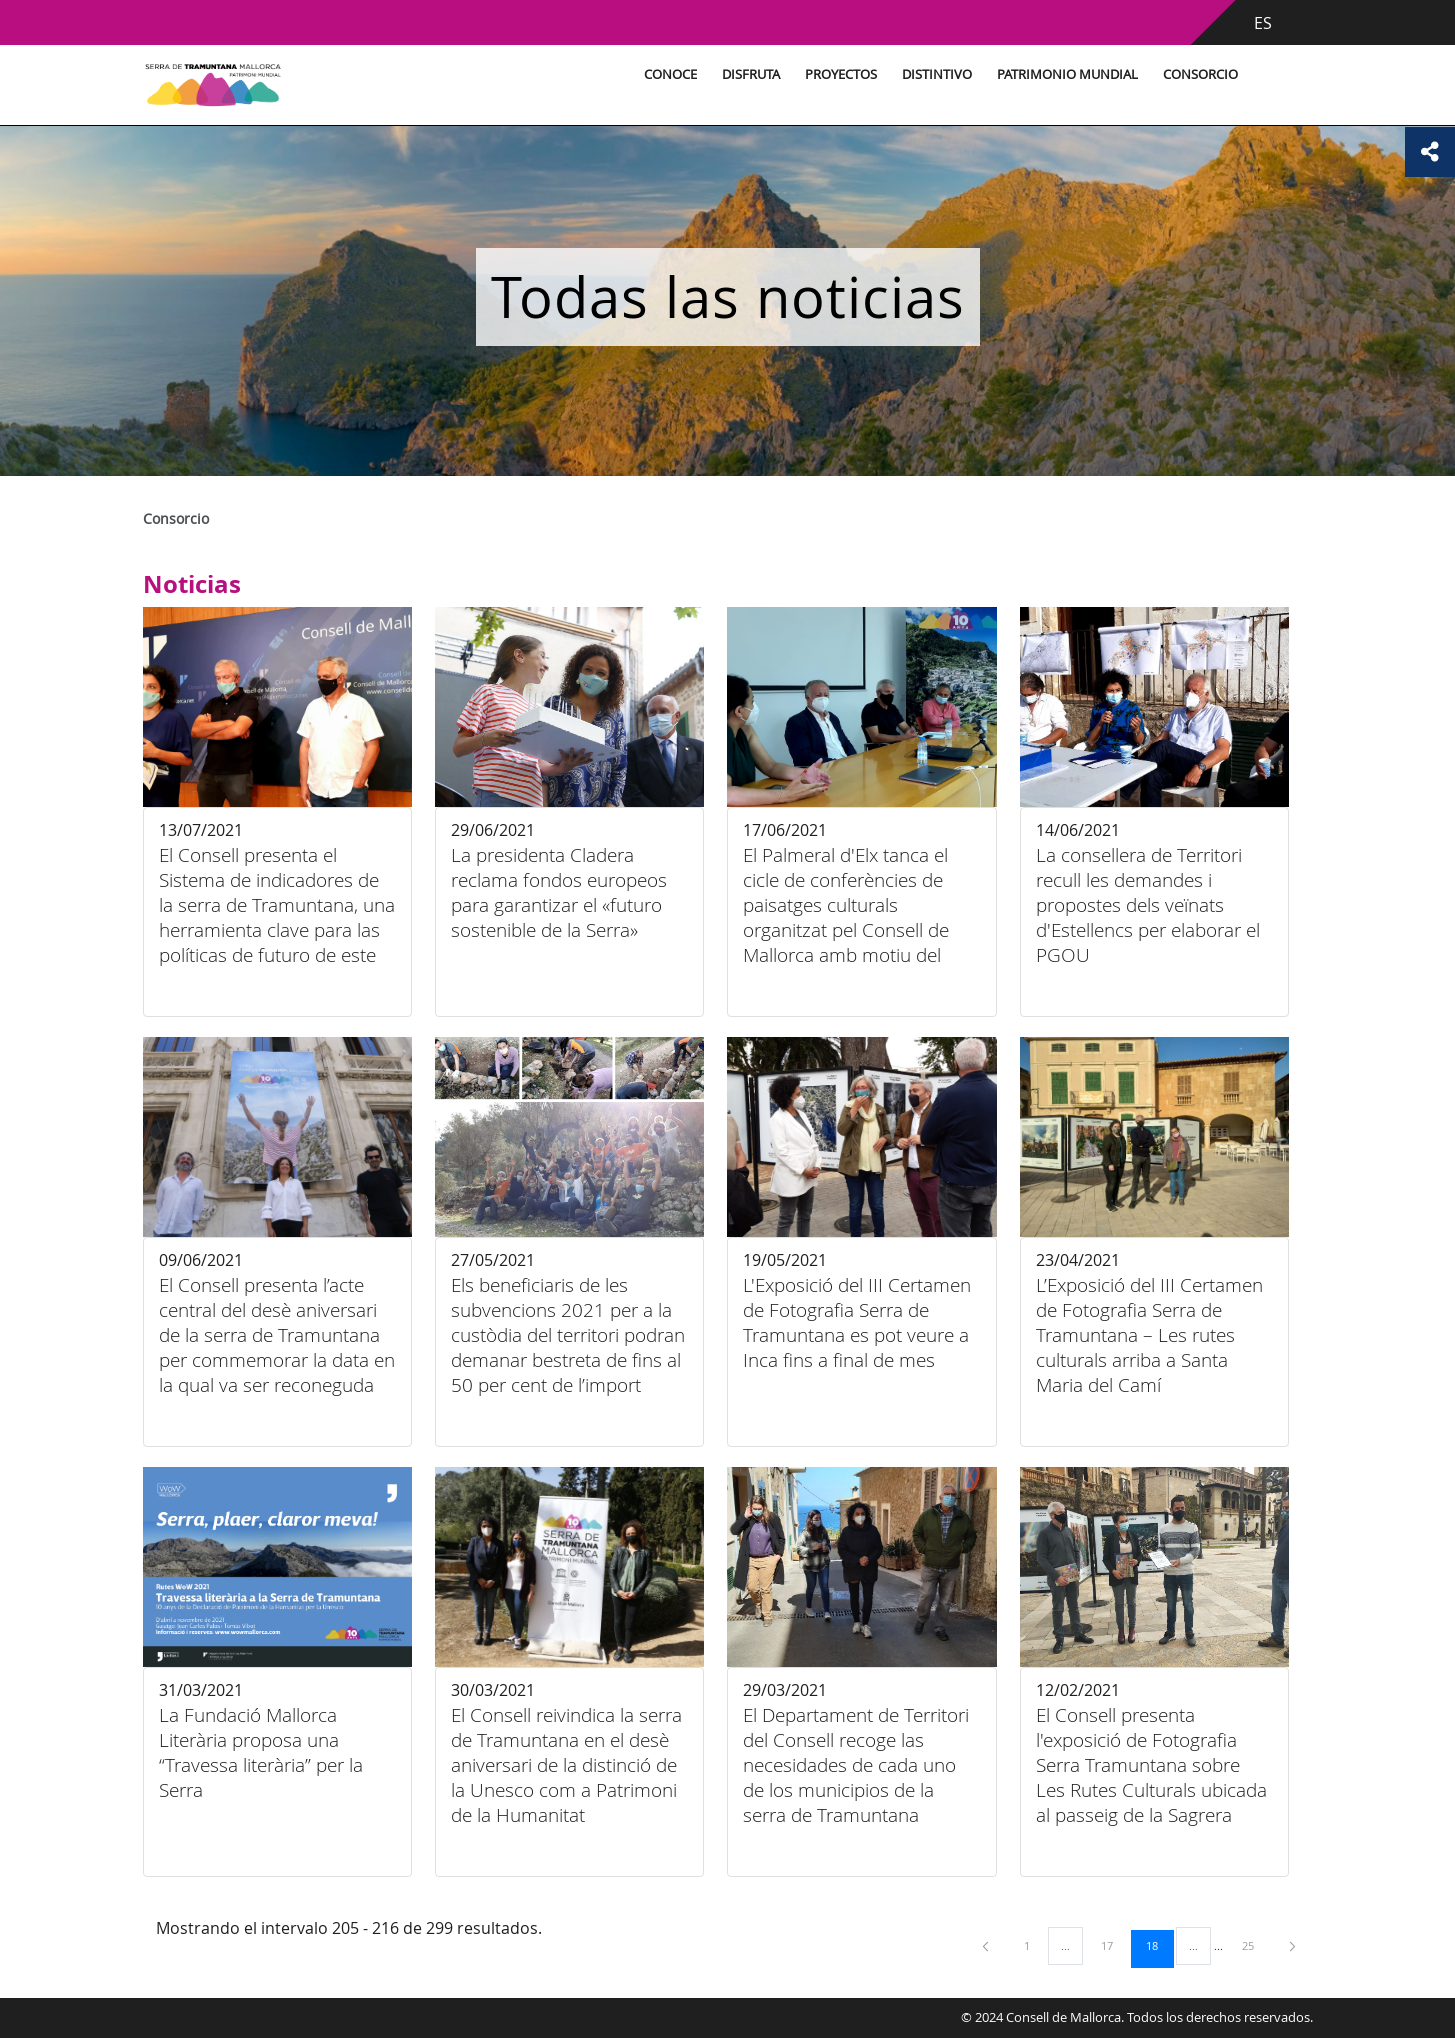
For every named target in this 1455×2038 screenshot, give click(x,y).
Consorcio (1200, 74)
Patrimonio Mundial (1067, 74)
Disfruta (751, 74)
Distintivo (937, 74)
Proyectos (841, 74)
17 (1114, 1945)
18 (1159, 1945)
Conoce (670, 74)
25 (1255, 1945)
